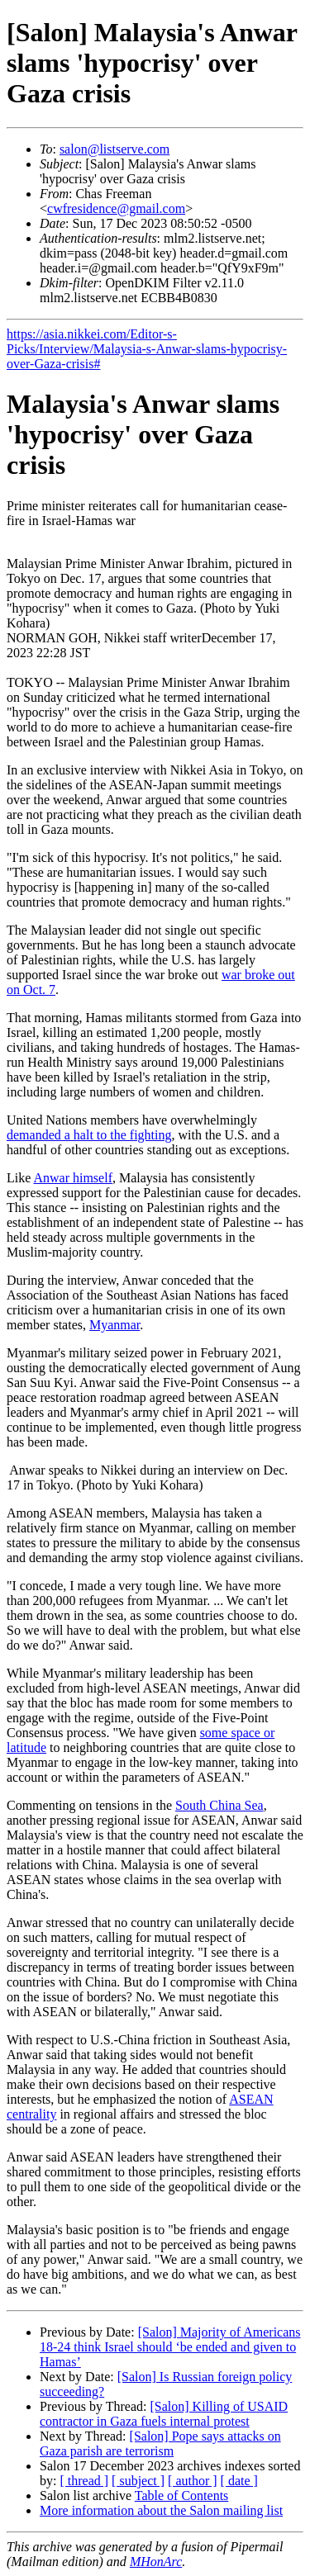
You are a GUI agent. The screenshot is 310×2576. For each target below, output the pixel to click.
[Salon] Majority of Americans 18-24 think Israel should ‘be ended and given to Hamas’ (170, 2347)
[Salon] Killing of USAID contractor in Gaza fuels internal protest (164, 2413)
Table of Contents (182, 2495)
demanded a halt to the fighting (89, 1135)
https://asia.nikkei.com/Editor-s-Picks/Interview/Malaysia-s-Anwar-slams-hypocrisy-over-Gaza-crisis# (147, 349)
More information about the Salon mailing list (161, 2510)
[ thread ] (84, 2481)
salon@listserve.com (114, 149)
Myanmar (114, 1325)
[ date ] (239, 2481)
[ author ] (192, 2481)
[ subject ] (138, 2481)
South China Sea (219, 1805)
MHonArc (156, 2562)
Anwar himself (72, 1178)
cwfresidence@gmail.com (116, 208)
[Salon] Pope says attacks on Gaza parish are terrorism (160, 2443)
